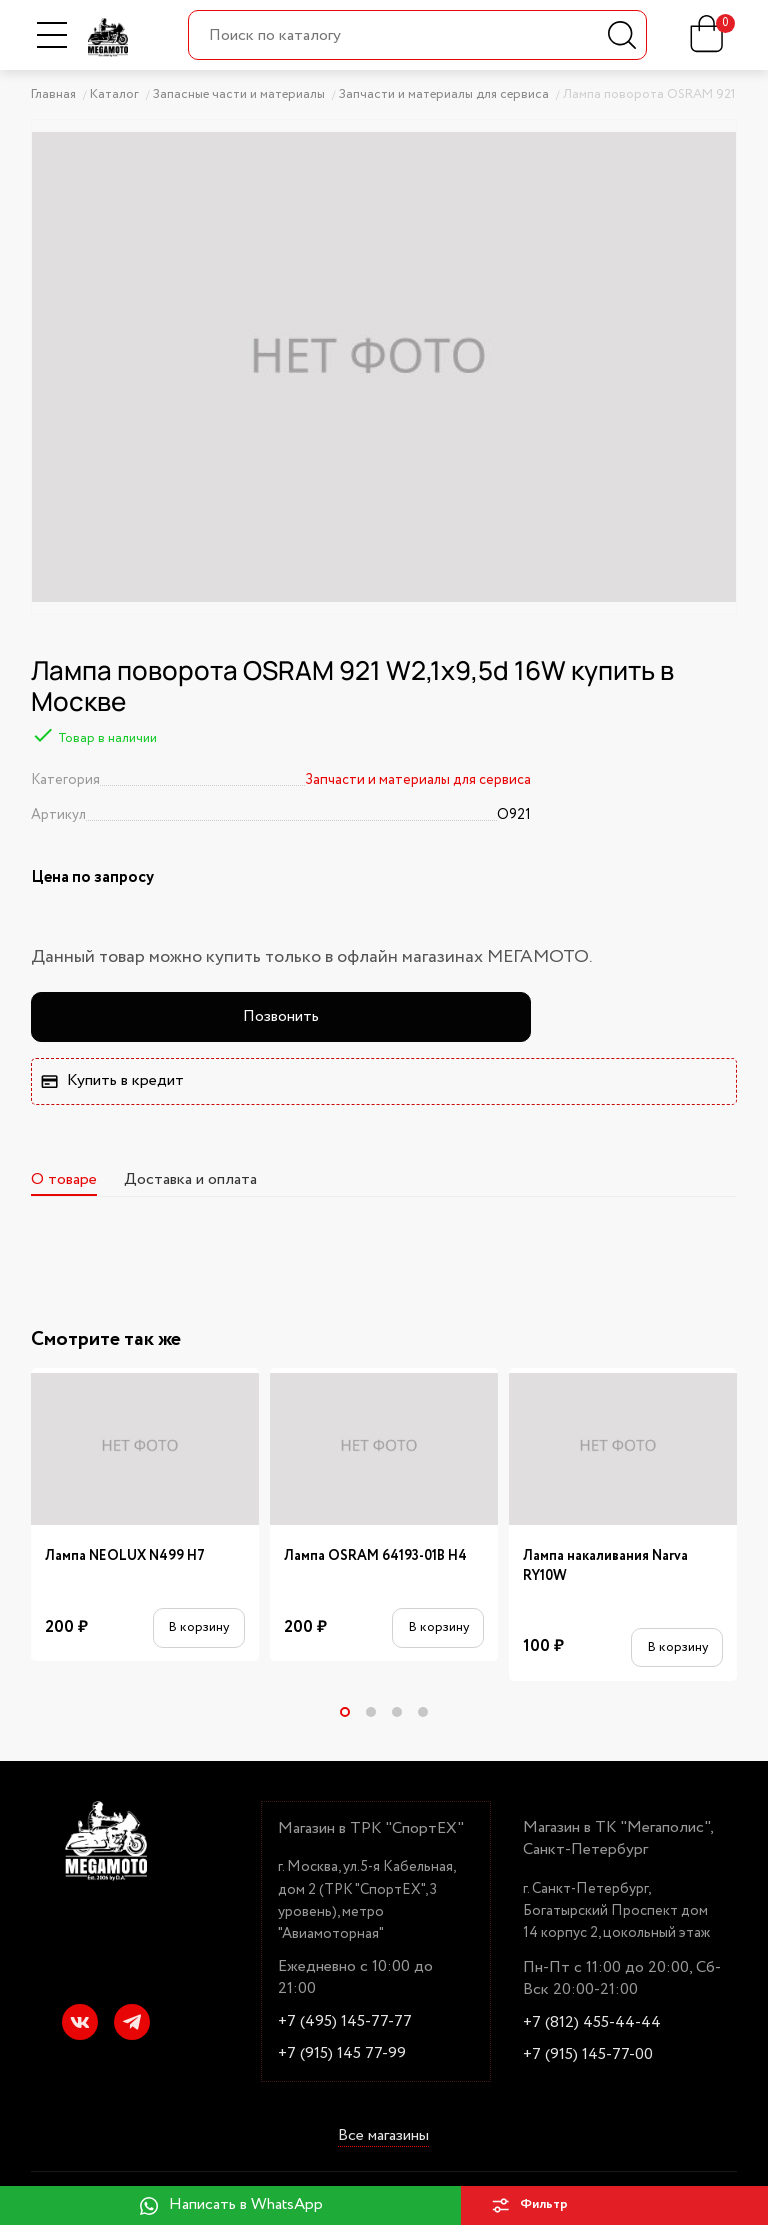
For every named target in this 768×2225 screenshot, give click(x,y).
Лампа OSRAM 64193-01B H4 (375, 1556)
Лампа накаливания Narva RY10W (605, 1566)
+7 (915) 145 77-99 (342, 2054)
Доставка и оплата (190, 1179)
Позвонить (281, 1016)
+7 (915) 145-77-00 (588, 2055)
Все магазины (383, 2136)
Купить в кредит (112, 1080)
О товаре (64, 1179)
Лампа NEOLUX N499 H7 (125, 1556)
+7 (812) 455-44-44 (592, 2023)
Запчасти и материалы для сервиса (418, 780)
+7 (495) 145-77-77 (345, 2022)
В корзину (198, 1627)
